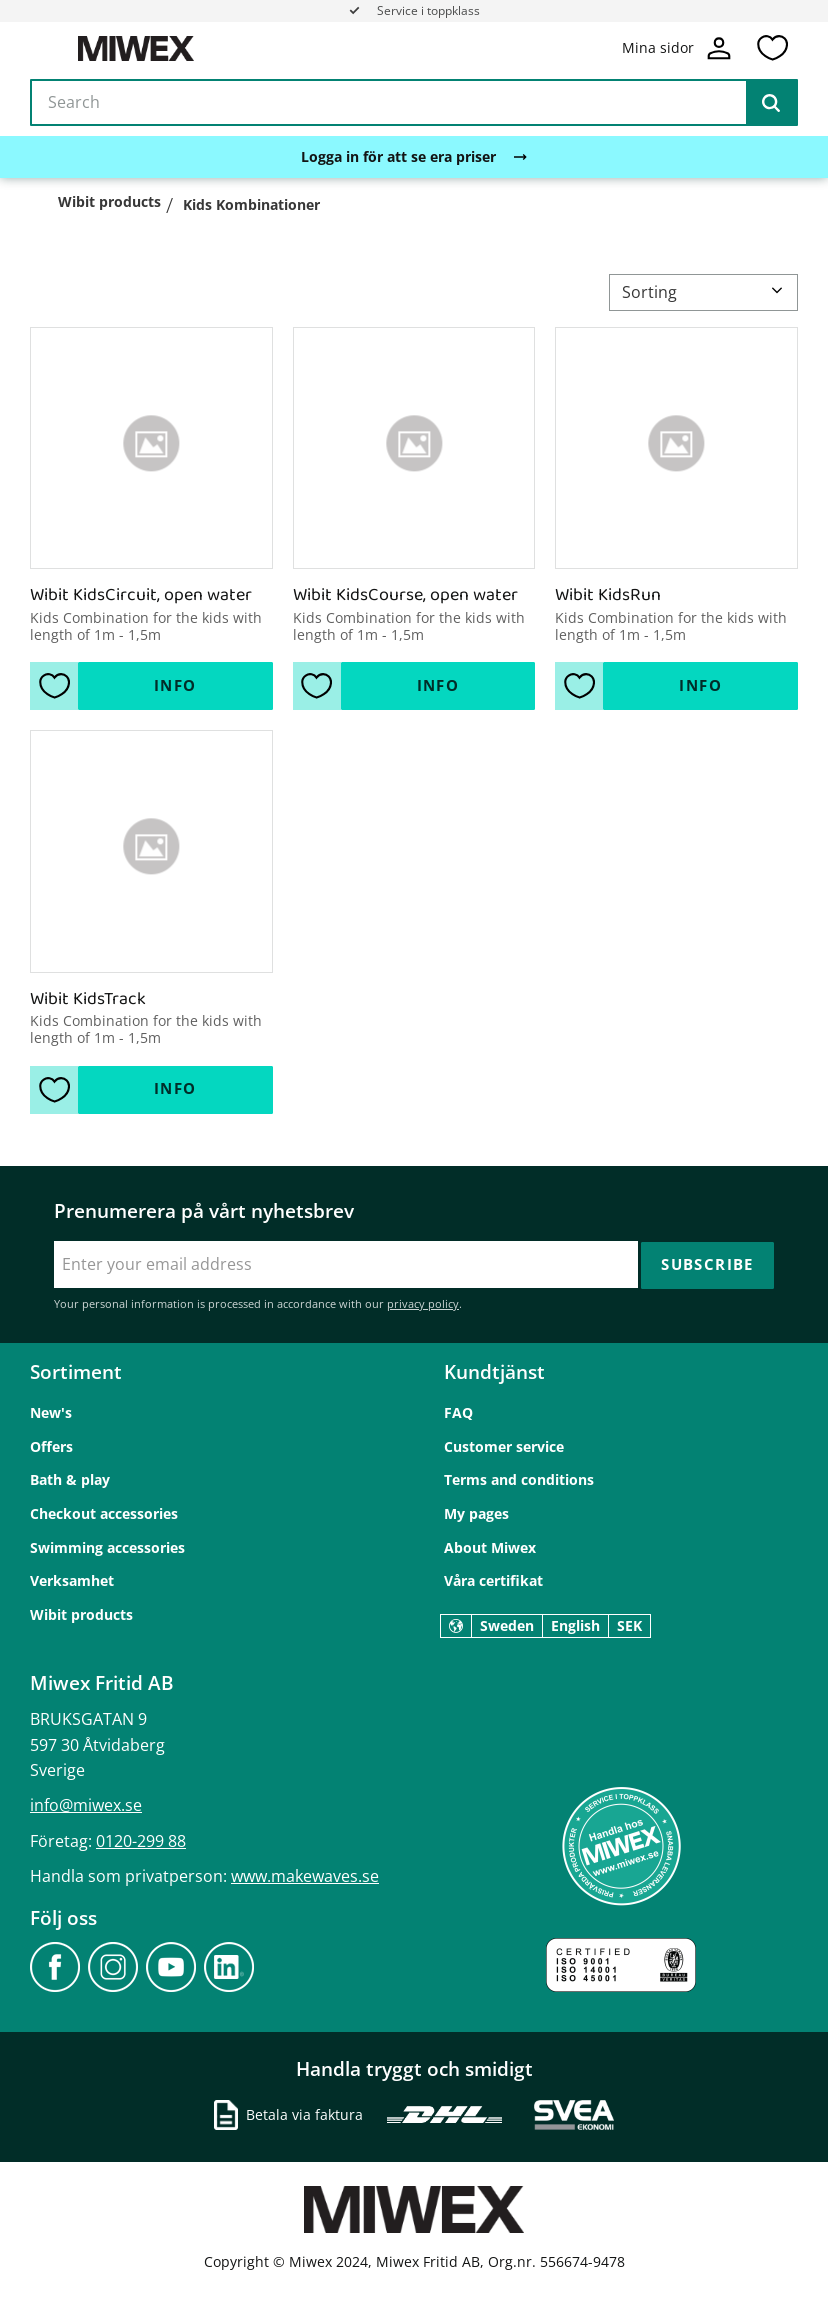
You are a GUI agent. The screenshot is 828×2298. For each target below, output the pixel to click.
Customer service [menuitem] (504, 1445)
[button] (772, 49)
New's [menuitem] (51, 1412)
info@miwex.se (86, 1805)
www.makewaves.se (305, 1875)
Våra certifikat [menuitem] (493, 1580)
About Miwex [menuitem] (490, 1546)
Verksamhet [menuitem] (72, 1580)
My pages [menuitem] (476, 1512)
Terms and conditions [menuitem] (519, 1479)
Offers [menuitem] (51, 1445)
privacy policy (423, 1303)
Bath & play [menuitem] (70, 1479)
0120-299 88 (141, 1840)
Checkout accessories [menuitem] (104, 1512)
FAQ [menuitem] (458, 1412)
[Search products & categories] (414, 104)
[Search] (771, 104)
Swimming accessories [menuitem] (107, 1546)
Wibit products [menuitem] (81, 1613)
